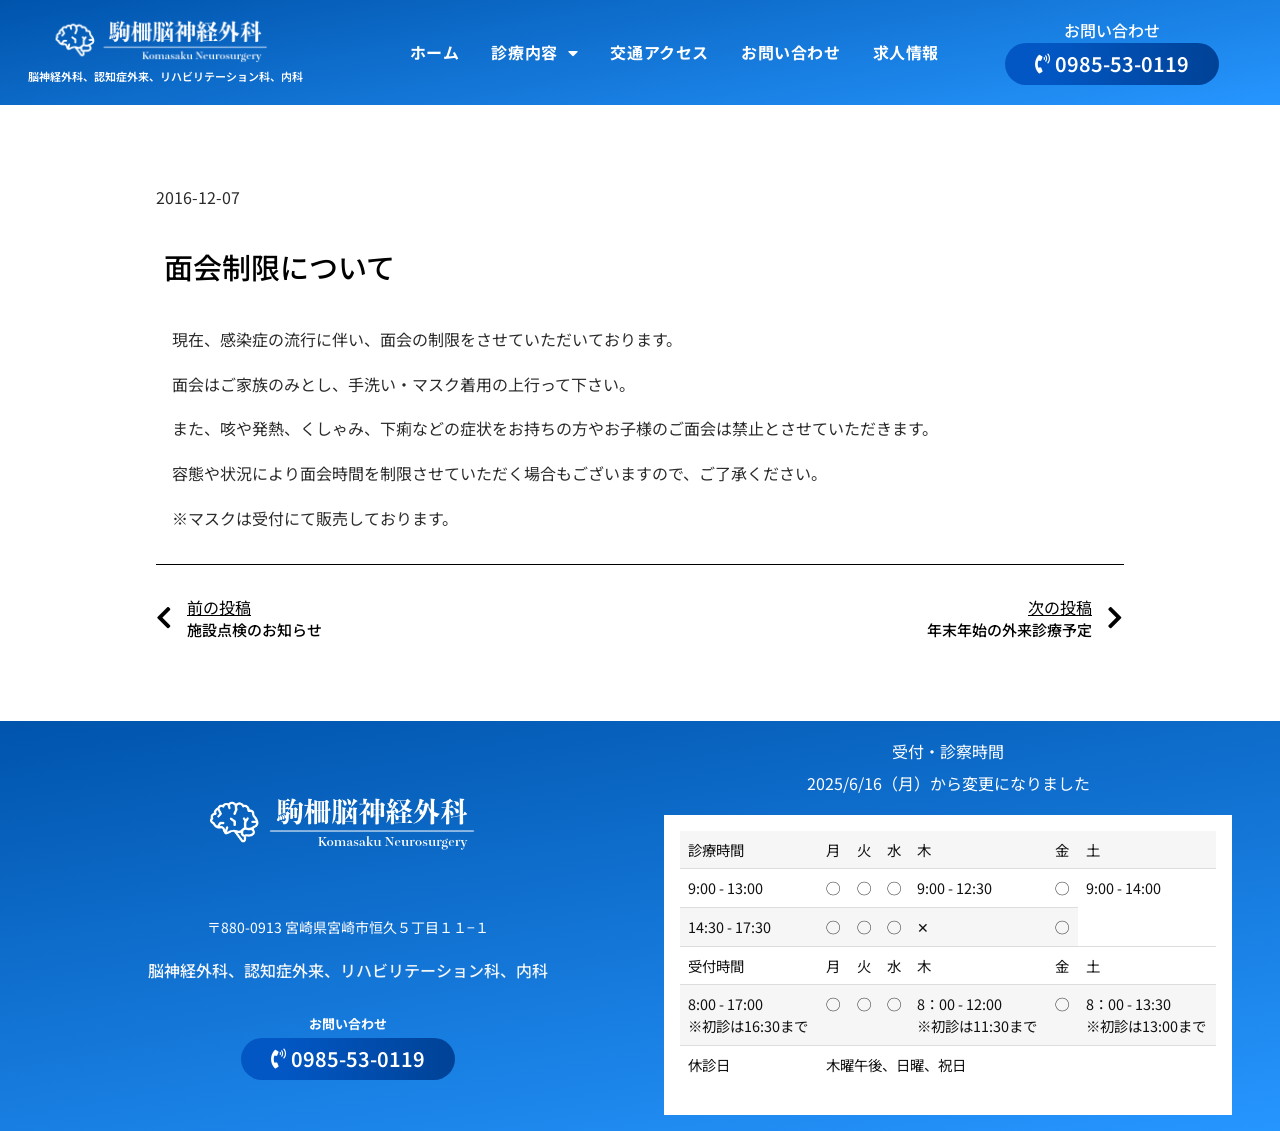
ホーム (435, 52)
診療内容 (534, 53)
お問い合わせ (791, 52)
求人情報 (906, 52)
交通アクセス (659, 52)
